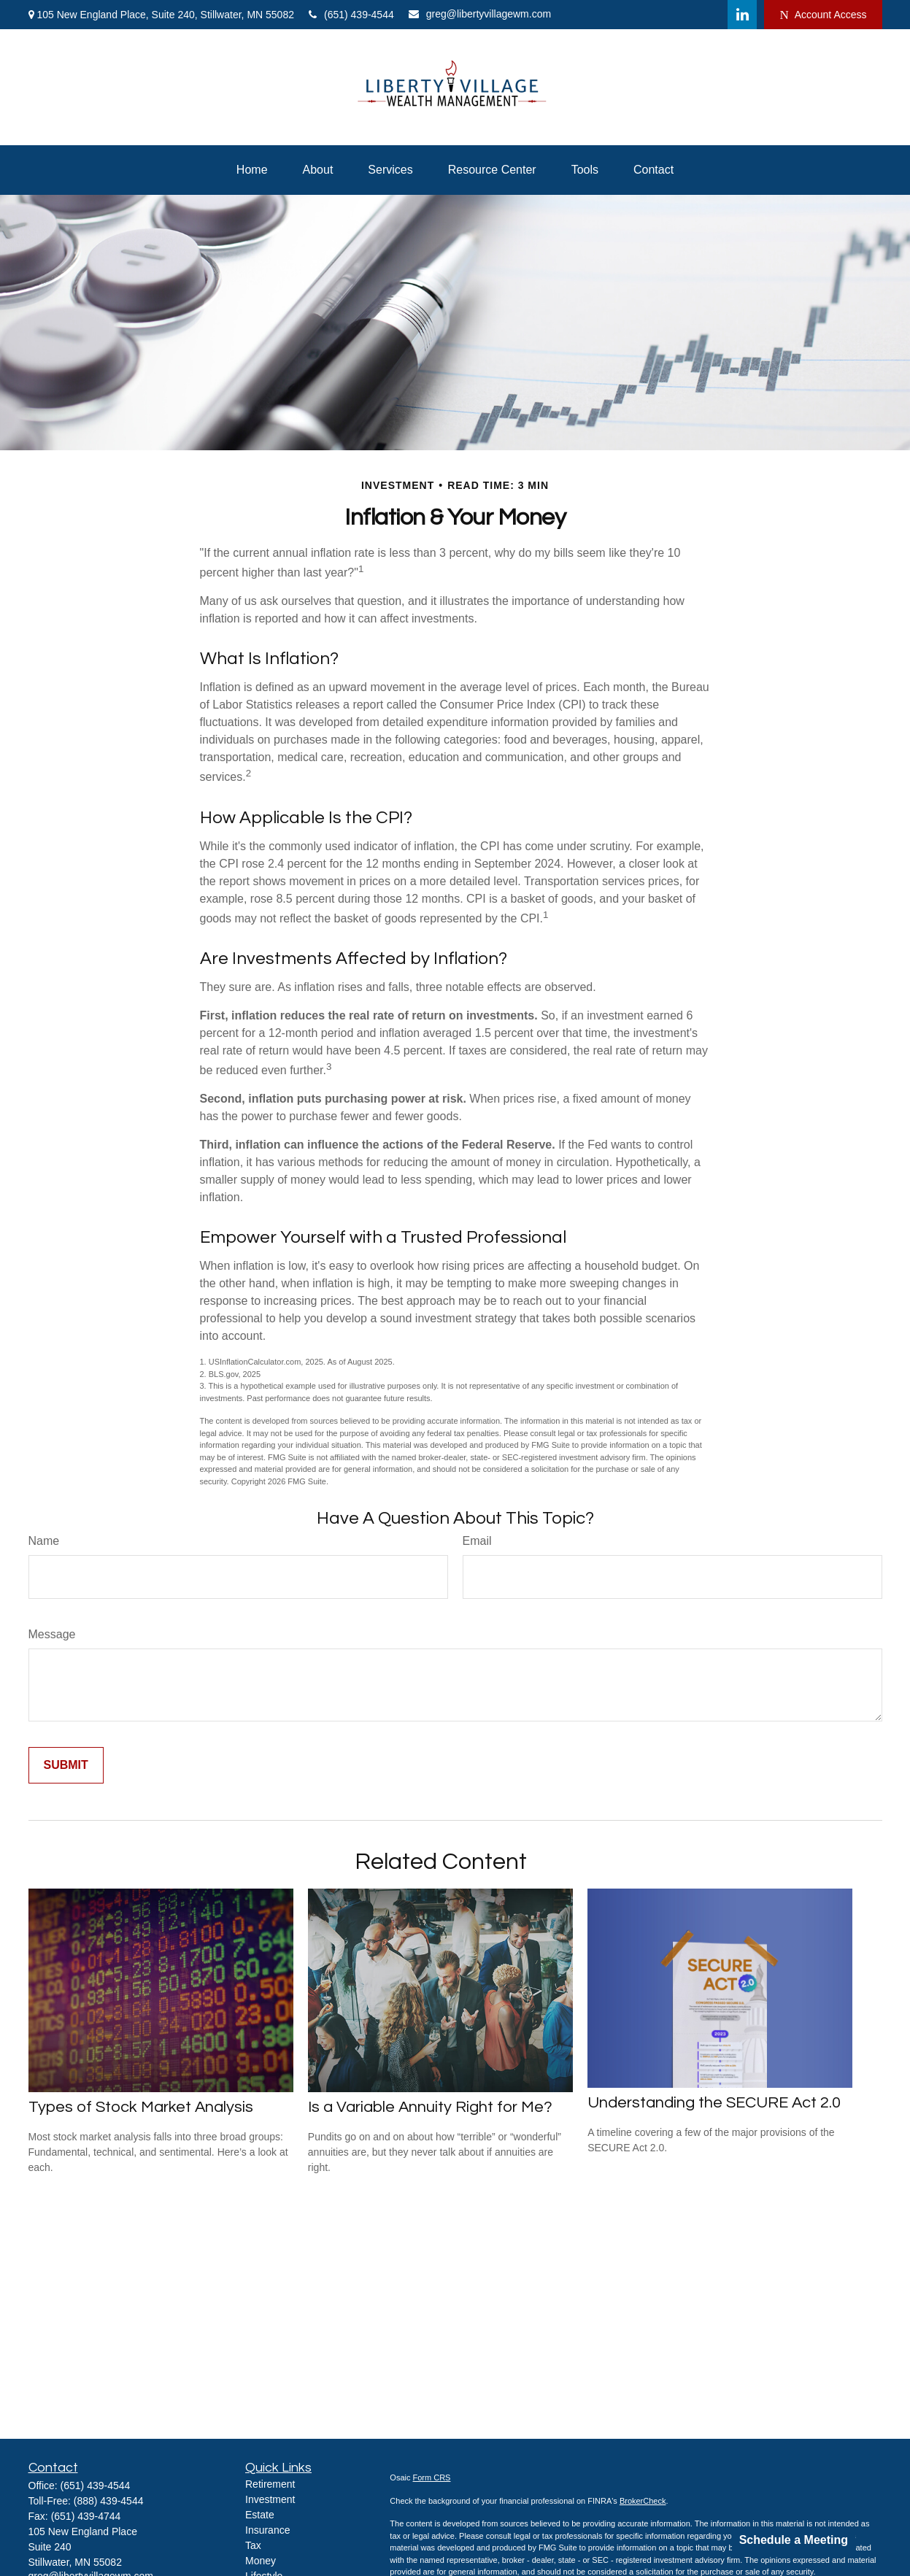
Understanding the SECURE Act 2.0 (714, 2102)
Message (52, 1634)
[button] (252, 170)
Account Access (822, 15)
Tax (253, 2545)
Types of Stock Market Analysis (140, 2107)
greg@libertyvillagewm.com (480, 14)
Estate (259, 2515)
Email (477, 1541)
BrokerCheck (643, 2500)
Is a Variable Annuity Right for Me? (430, 2107)
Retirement (270, 2484)
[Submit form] (66, 1765)
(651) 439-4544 (351, 14)
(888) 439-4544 (109, 2501)
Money (260, 2561)
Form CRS (432, 2477)
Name (44, 1541)
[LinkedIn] (742, 14)
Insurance (267, 2530)
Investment (270, 2499)
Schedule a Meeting (793, 2540)
